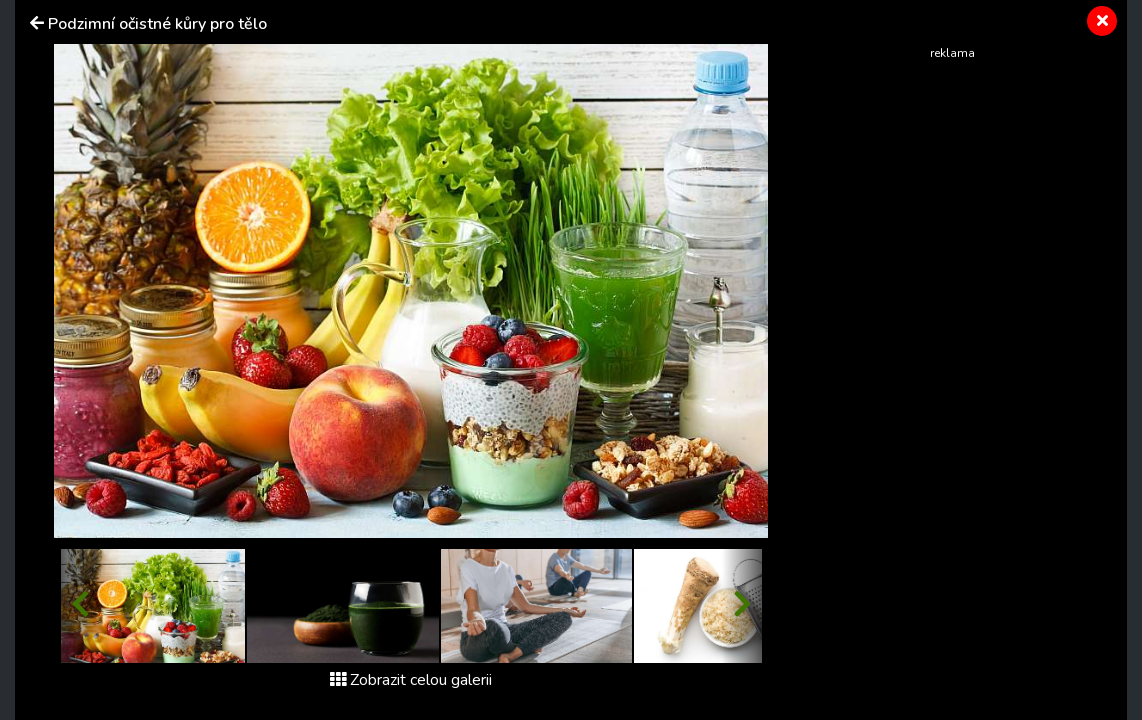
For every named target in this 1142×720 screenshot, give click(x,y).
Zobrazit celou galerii (411, 680)
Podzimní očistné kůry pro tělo (157, 24)
